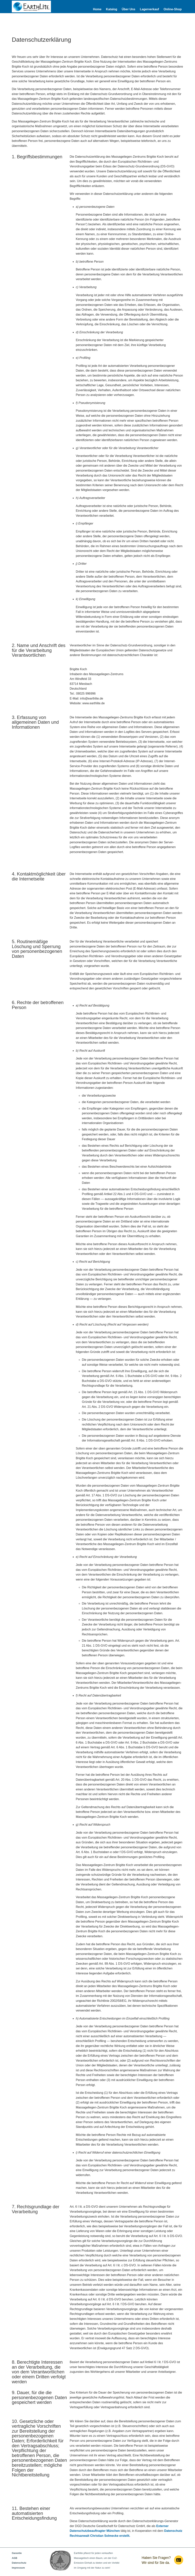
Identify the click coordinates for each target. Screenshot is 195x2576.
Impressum (18, 2567)
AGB (14, 2558)
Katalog (111, 9)
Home (97, 9)
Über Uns (128, 9)
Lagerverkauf (149, 9)
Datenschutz (19, 2562)
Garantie (17, 2553)
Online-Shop (173, 9)
